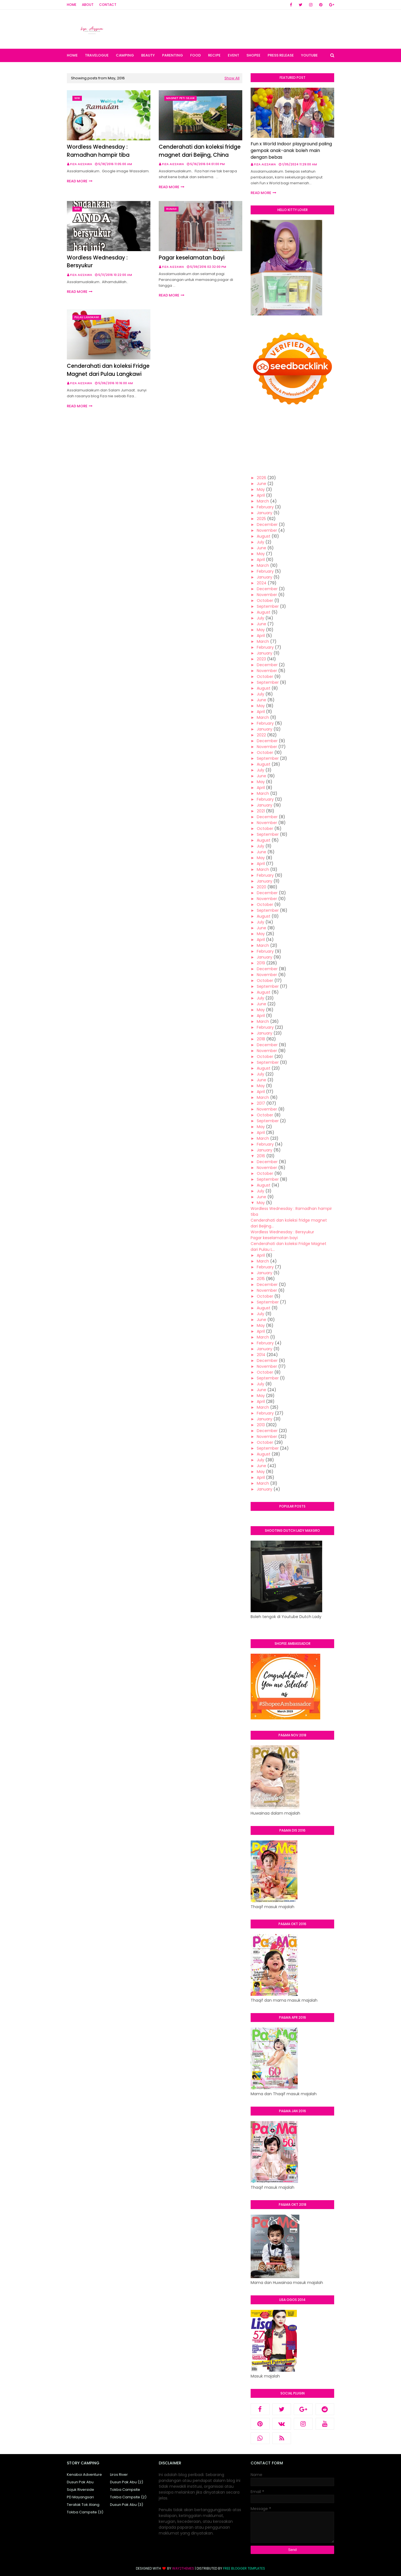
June (261, 483)
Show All (231, 78)
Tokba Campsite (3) (85, 2512)
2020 (261, 887)
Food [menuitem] (195, 55)
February (265, 507)
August (263, 536)
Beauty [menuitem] (148, 55)
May (261, 489)
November (267, 530)
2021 (261, 811)
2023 (261, 659)
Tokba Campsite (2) (128, 2497)
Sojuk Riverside (80, 2489)
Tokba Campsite (125, 2489)
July (260, 542)
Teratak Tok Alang (83, 2504)
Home (71, 4)
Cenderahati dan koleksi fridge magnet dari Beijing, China (200, 151)
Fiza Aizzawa (81, 164)
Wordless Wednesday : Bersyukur (97, 261)
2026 (261, 478)
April (261, 495)
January (264, 513)
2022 (261, 735)
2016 (261, 1156)
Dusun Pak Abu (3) (126, 2504)
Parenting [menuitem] (172, 55)
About (88, 4)
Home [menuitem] (72, 55)
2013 (261, 1425)
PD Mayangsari (80, 2497)
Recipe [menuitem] (214, 55)
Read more (77, 181)
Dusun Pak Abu (80, 2482)
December (267, 524)
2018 (261, 1039)
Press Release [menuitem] (281, 55)
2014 (261, 1354)
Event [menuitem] (233, 55)
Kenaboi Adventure (84, 2474)
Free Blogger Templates (244, 2568)
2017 (261, 1103)
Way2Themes (183, 2568)
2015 (261, 1278)
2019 (261, 963)
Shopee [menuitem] (253, 55)
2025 (261, 518)
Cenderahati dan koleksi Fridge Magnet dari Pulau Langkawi (108, 370)
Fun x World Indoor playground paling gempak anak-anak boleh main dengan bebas (291, 150)
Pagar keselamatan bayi (191, 257)
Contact (107, 4)
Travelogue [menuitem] (97, 55)
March (263, 501)
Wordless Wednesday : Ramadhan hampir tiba (98, 151)
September (268, 606)
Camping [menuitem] (125, 55)
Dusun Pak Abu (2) (126, 2482)
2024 (261, 583)
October (265, 600)
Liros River (119, 2474)
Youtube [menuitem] (309, 55)
